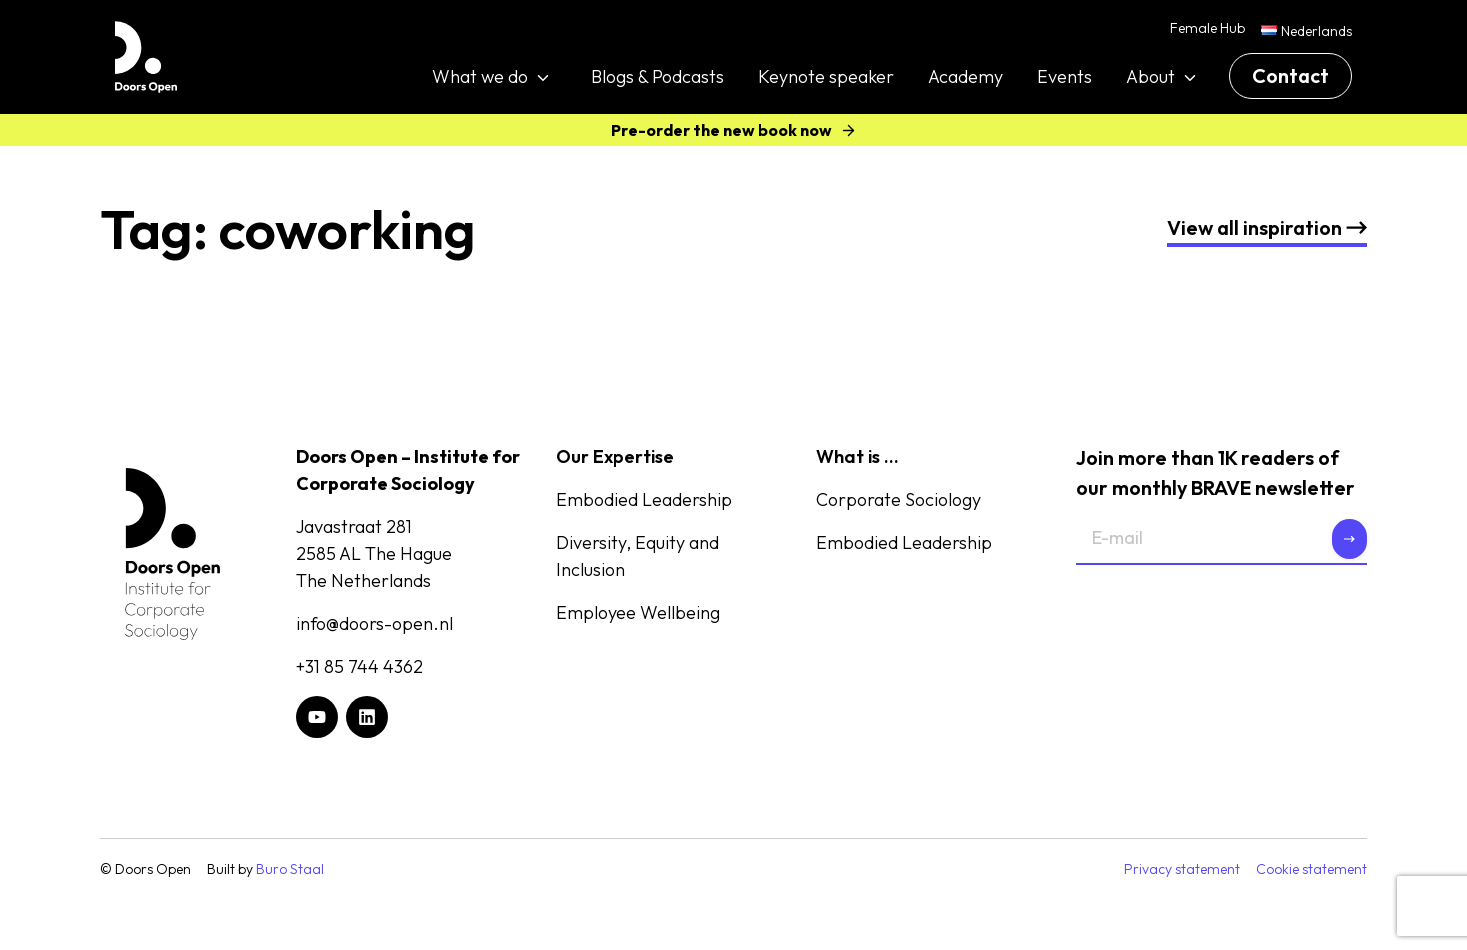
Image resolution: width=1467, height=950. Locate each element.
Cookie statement (1311, 869)
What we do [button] (480, 76)
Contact (1290, 75)
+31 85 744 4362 (359, 666)
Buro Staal (290, 869)
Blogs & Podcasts (657, 76)
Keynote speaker (826, 76)
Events (1064, 76)
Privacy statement (1182, 869)
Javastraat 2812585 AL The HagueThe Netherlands (374, 553)
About (1150, 76)
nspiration (1267, 227)
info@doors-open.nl (374, 623)
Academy (965, 76)
